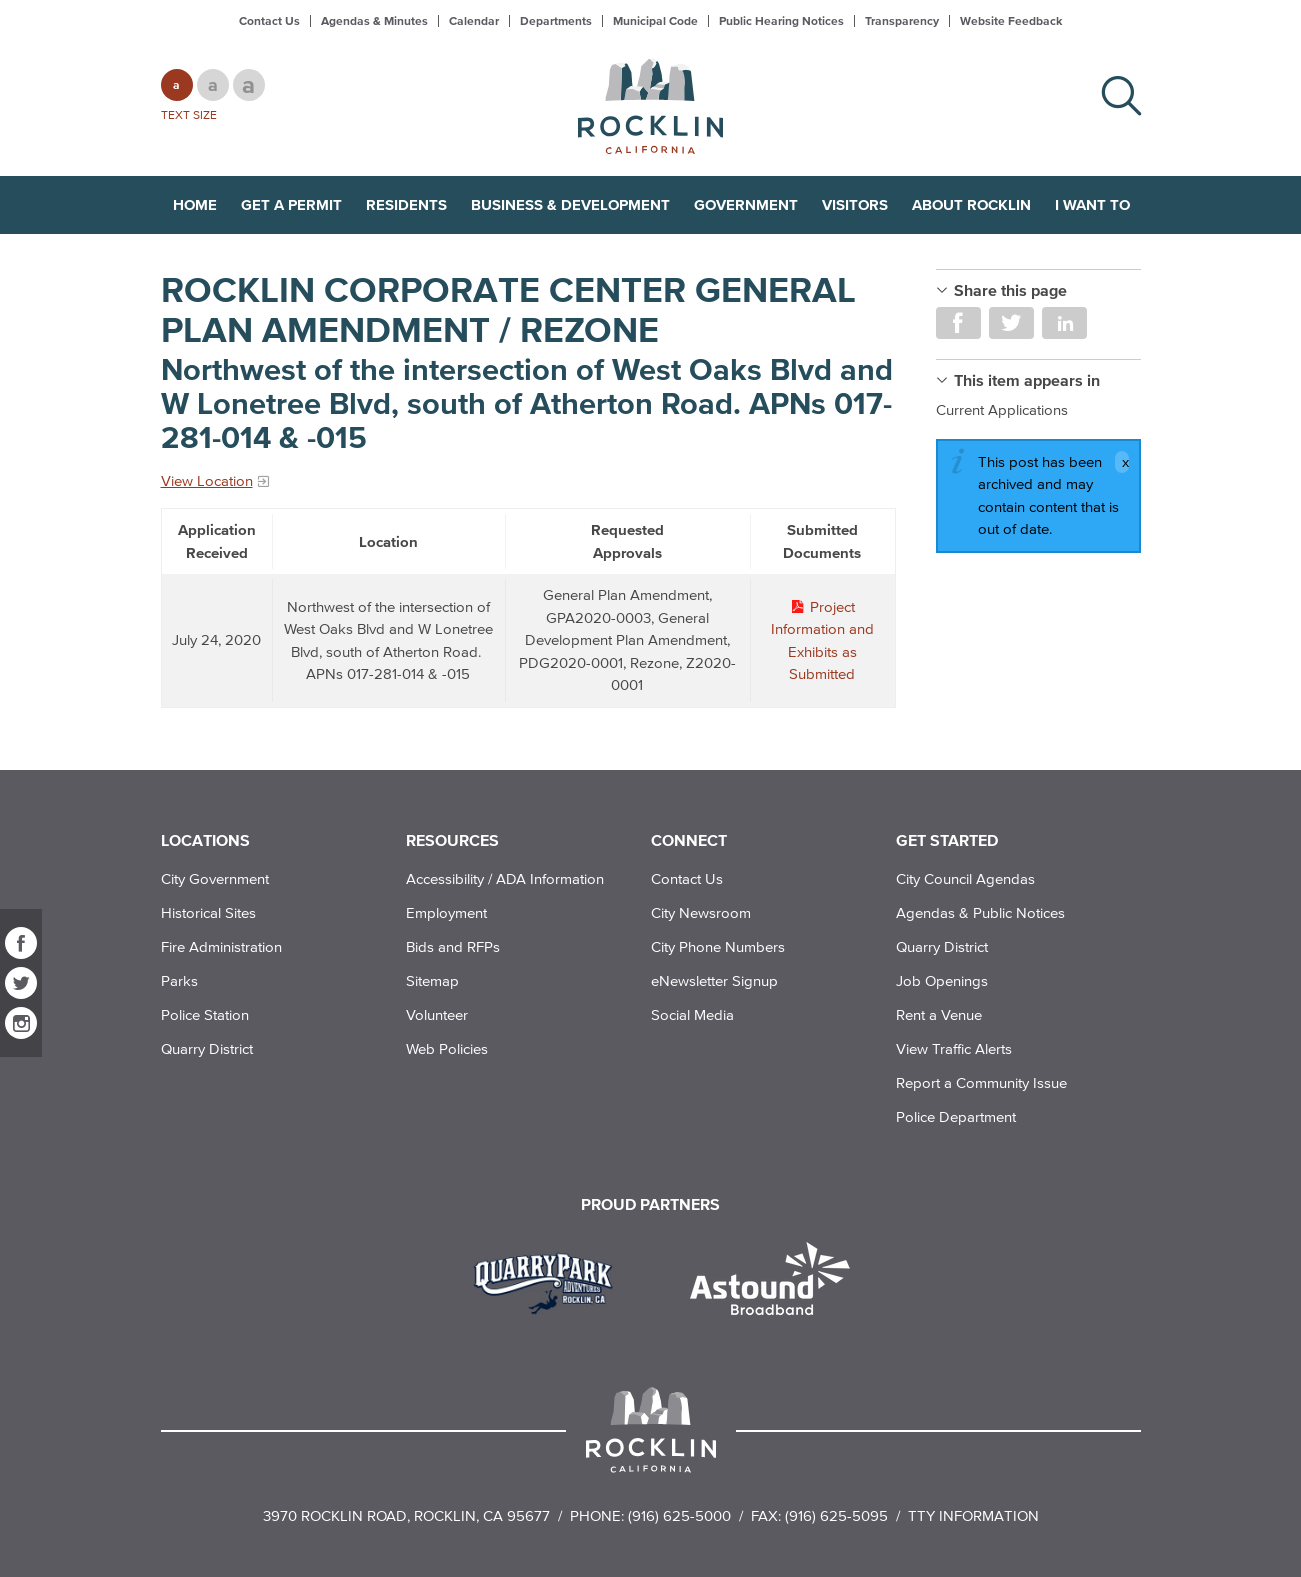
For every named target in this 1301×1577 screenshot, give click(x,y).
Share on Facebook (958, 323)
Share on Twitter (1011, 323)
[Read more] (550, 1281)
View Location (207, 480)
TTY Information (973, 1515)
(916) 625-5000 (679, 1515)
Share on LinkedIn (1064, 323)
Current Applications (1002, 409)
